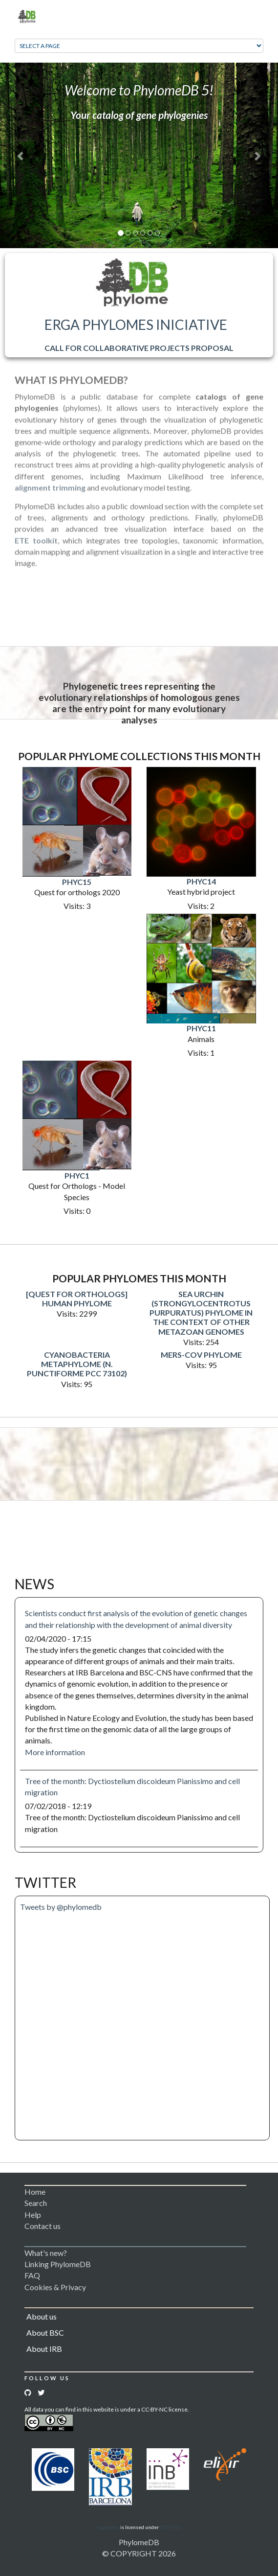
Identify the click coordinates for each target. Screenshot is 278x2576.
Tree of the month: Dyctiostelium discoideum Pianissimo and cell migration (132, 1786)
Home (34, 2191)
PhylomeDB (139, 2542)
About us (41, 2316)
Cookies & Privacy (55, 2287)
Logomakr (108, 2527)
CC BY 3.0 (170, 2527)
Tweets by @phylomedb (61, 1906)
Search (35, 2202)
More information (55, 1752)
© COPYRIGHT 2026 (139, 2553)
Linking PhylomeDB (57, 2264)
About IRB (44, 2348)
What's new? (45, 2252)
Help (32, 2214)
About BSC (45, 2332)
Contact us (42, 2225)
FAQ (32, 2275)
